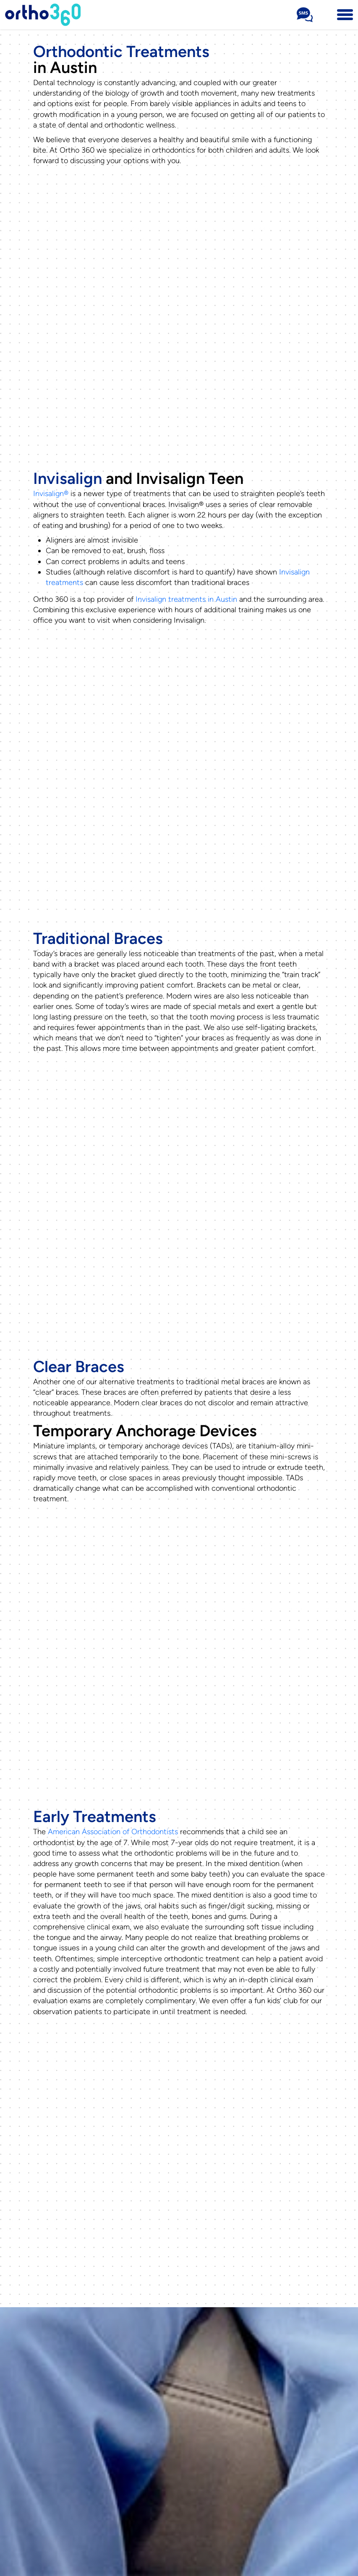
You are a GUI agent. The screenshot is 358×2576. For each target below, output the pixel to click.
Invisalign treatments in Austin (186, 599)
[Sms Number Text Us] (305, 15)
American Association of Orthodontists (113, 1831)
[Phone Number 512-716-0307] (325, 15)
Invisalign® (50, 493)
